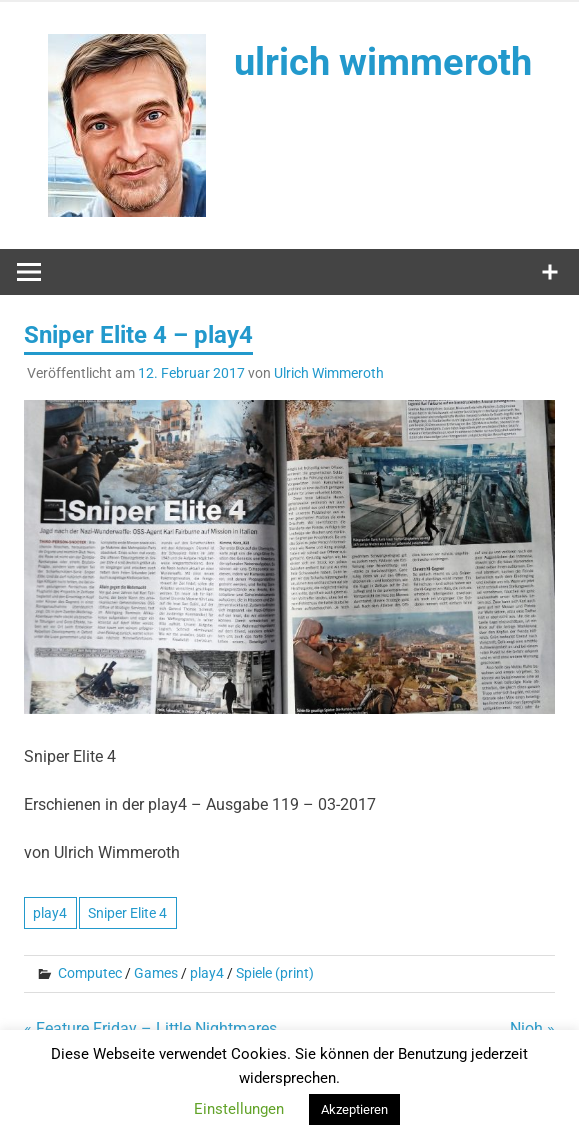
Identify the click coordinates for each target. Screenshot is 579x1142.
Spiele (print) (275, 973)
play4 (50, 913)
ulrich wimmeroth (383, 62)
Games (156, 973)
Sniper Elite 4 (127, 913)
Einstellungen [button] (239, 1109)
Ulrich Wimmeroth (329, 373)
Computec (90, 973)
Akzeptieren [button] (354, 1109)
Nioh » (532, 1028)
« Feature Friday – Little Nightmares (150, 1028)
